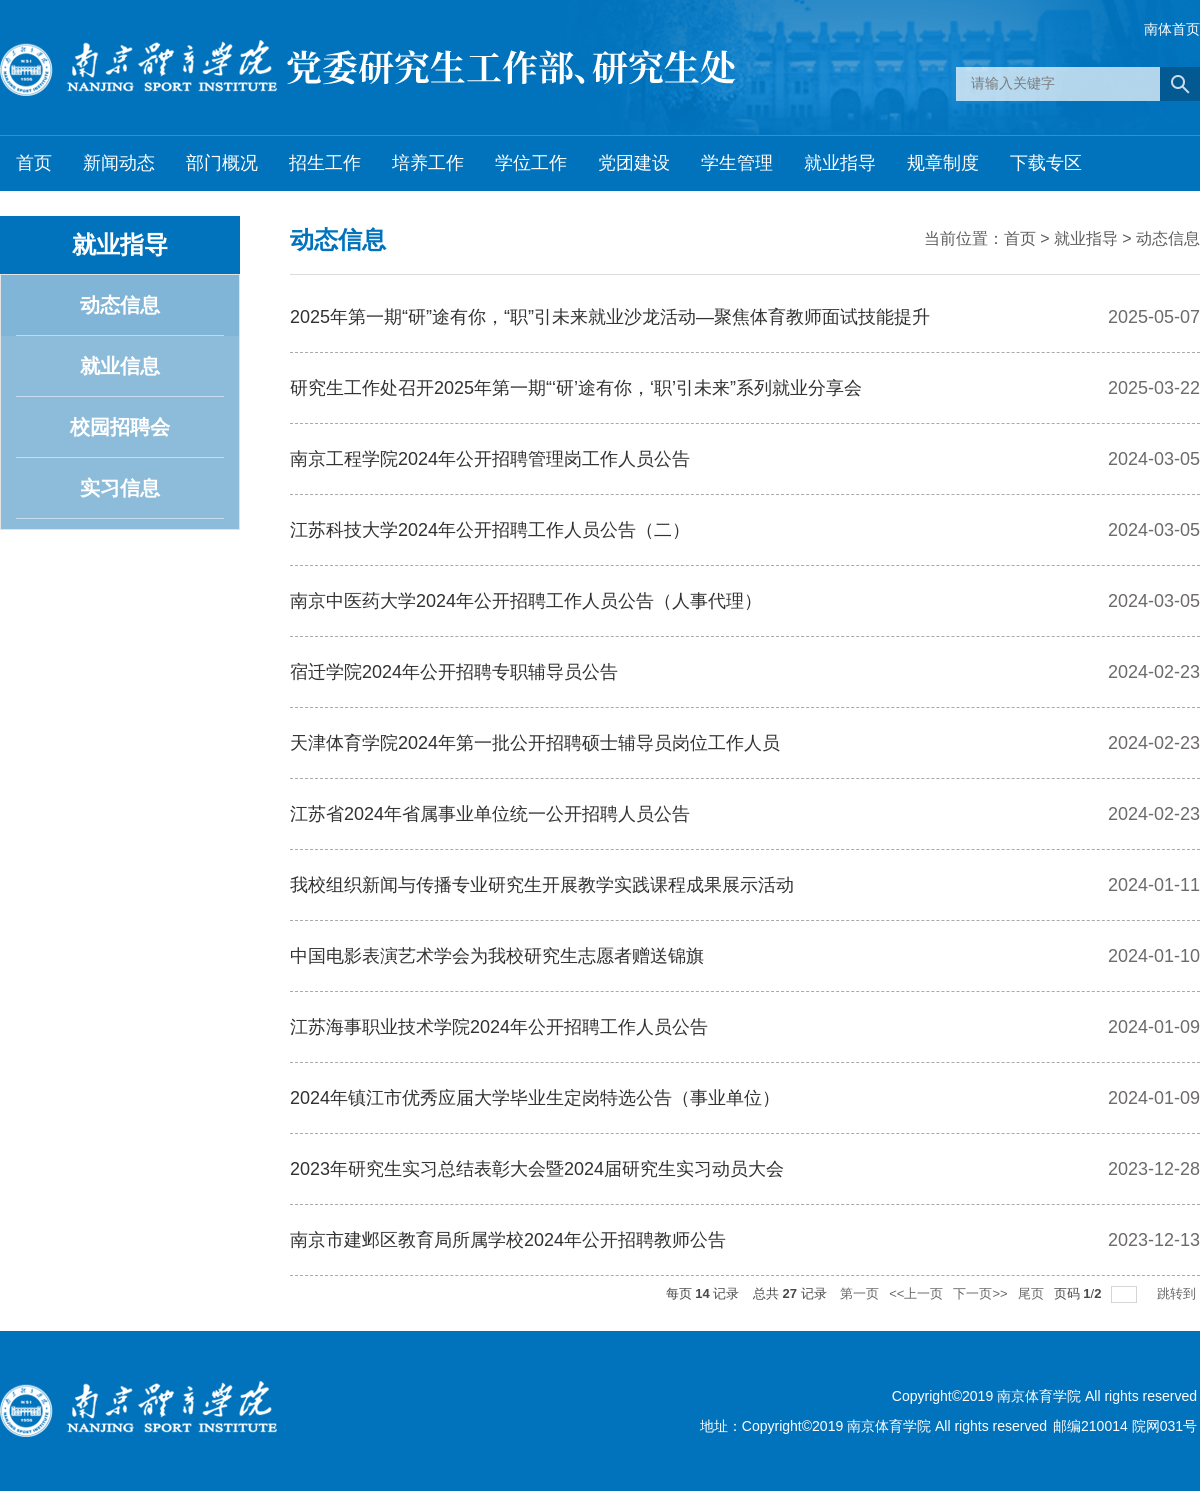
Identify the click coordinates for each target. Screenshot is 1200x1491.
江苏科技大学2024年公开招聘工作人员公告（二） (490, 530)
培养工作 (428, 163)
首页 (34, 163)
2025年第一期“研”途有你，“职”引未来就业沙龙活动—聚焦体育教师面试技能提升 (610, 317)
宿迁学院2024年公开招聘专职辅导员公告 (454, 672)
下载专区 (1046, 163)
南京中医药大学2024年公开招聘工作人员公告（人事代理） (526, 601)
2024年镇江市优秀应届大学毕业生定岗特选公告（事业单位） (535, 1098)
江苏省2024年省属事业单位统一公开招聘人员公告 (490, 814)
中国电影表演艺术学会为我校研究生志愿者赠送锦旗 (497, 956)
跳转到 (1178, 1293)
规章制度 (943, 163)
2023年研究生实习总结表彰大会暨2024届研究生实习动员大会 (537, 1169)
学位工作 (531, 163)
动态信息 (1168, 238)
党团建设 (634, 163)
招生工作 (325, 163)
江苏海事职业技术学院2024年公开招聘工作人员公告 (499, 1027)
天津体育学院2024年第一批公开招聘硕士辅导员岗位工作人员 (535, 743)
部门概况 (222, 163)
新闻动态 (119, 163)
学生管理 (737, 163)
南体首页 (1172, 29)
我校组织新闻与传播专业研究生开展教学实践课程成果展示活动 (542, 885)
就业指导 (840, 163)
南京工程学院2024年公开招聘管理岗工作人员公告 (490, 459)
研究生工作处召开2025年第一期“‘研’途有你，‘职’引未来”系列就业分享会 (576, 388)
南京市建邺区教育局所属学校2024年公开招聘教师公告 (508, 1240)
